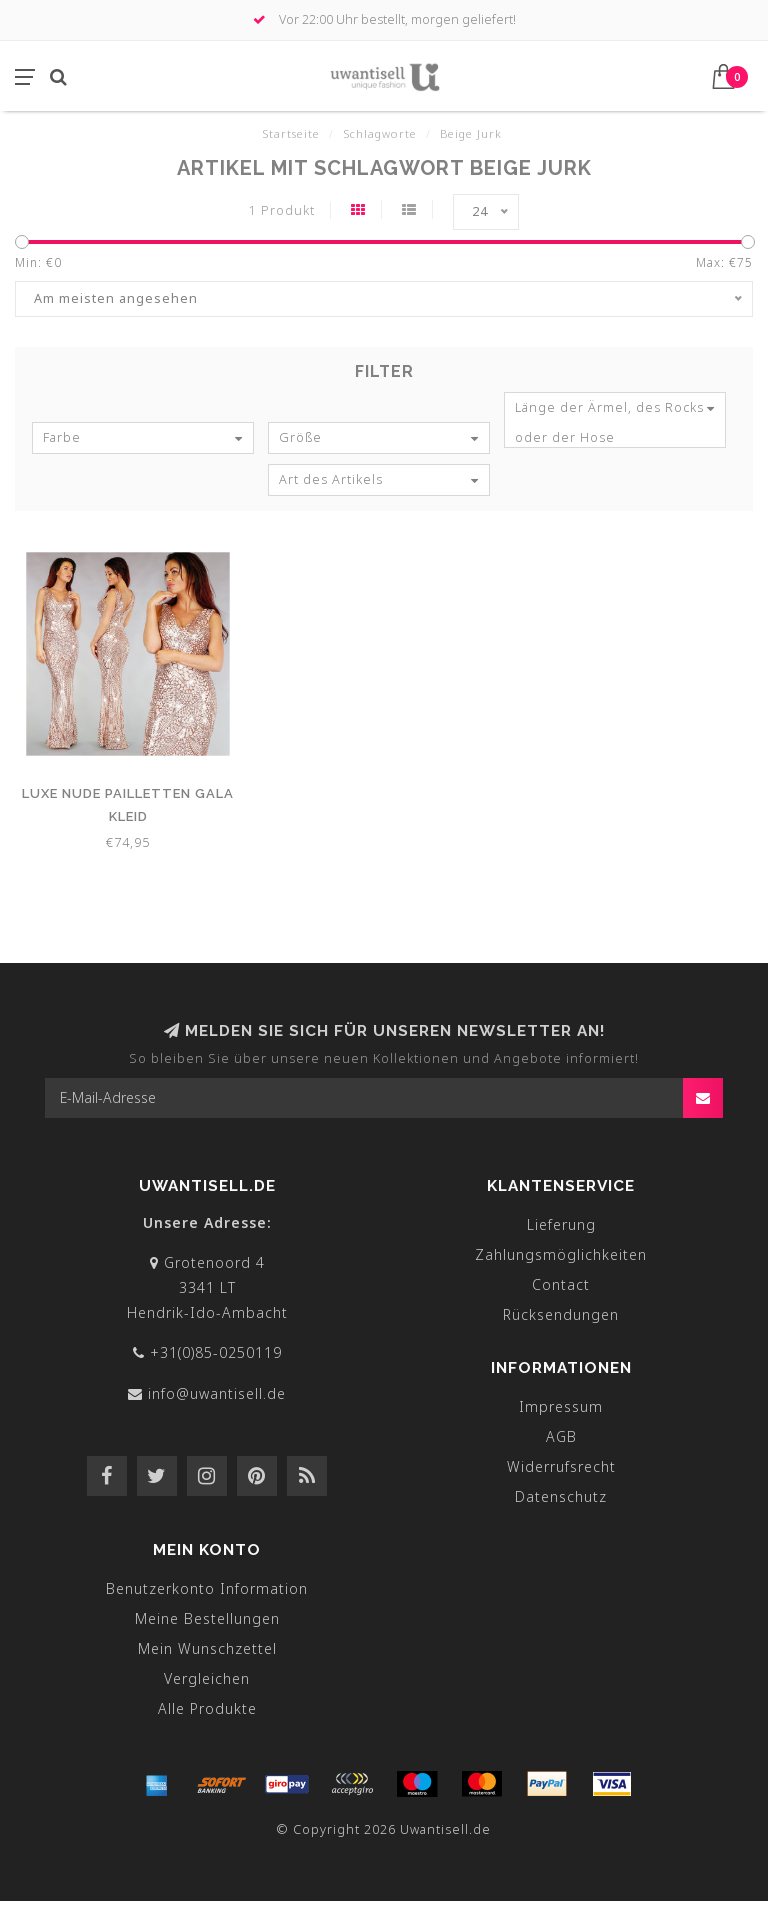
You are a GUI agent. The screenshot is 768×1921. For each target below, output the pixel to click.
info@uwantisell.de (217, 1393)
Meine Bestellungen (207, 1618)
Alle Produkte (207, 1708)
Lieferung (561, 1224)
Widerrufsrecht (561, 1466)
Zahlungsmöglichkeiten (561, 1254)
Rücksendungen (561, 1314)
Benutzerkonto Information (207, 1588)
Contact (561, 1284)
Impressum (561, 1406)
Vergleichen (207, 1678)
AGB (561, 1436)
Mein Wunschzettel (207, 1648)
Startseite (291, 133)
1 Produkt (282, 210)
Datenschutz (561, 1496)
